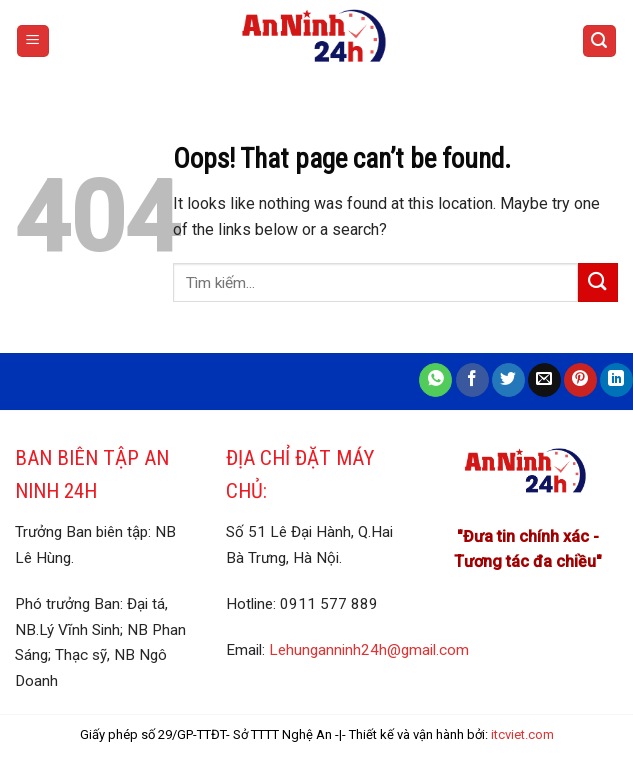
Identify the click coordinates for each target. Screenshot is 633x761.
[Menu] (33, 41)
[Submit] (598, 282)
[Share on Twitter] (508, 380)
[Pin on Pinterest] (580, 380)
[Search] (600, 41)
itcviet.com (522, 734)
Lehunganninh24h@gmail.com (369, 650)
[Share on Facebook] (472, 380)
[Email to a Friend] (544, 380)
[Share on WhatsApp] (435, 380)
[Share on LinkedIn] (616, 380)
